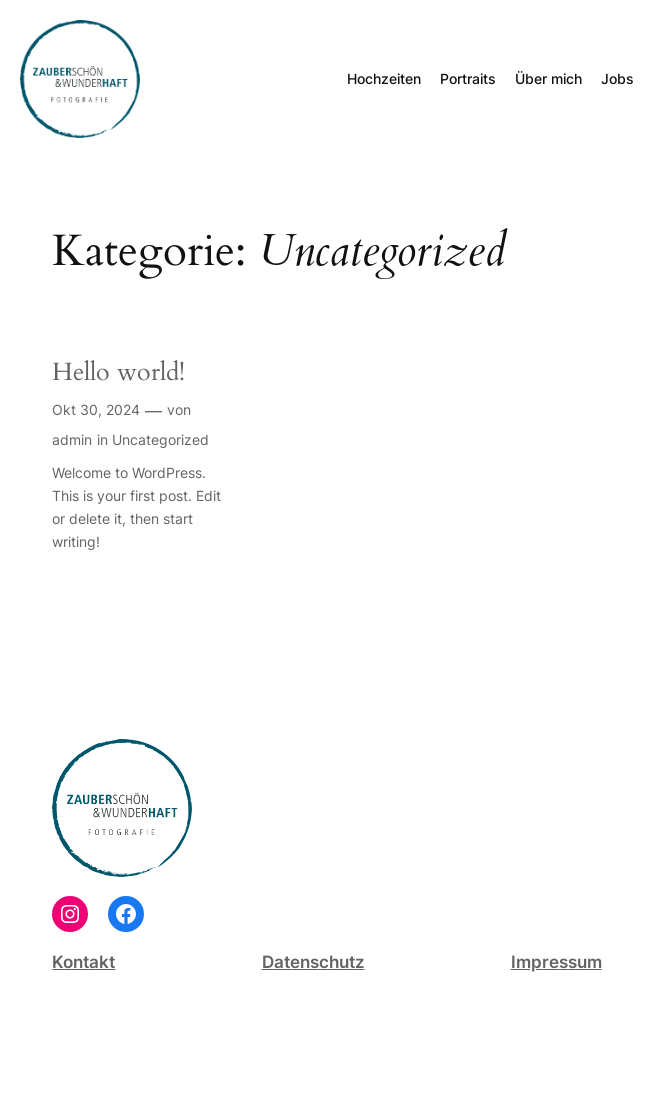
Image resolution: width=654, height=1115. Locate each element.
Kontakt (83, 962)
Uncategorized (160, 439)
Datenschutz (313, 962)
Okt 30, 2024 (96, 409)
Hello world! (118, 373)
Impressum (556, 962)
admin (72, 439)
